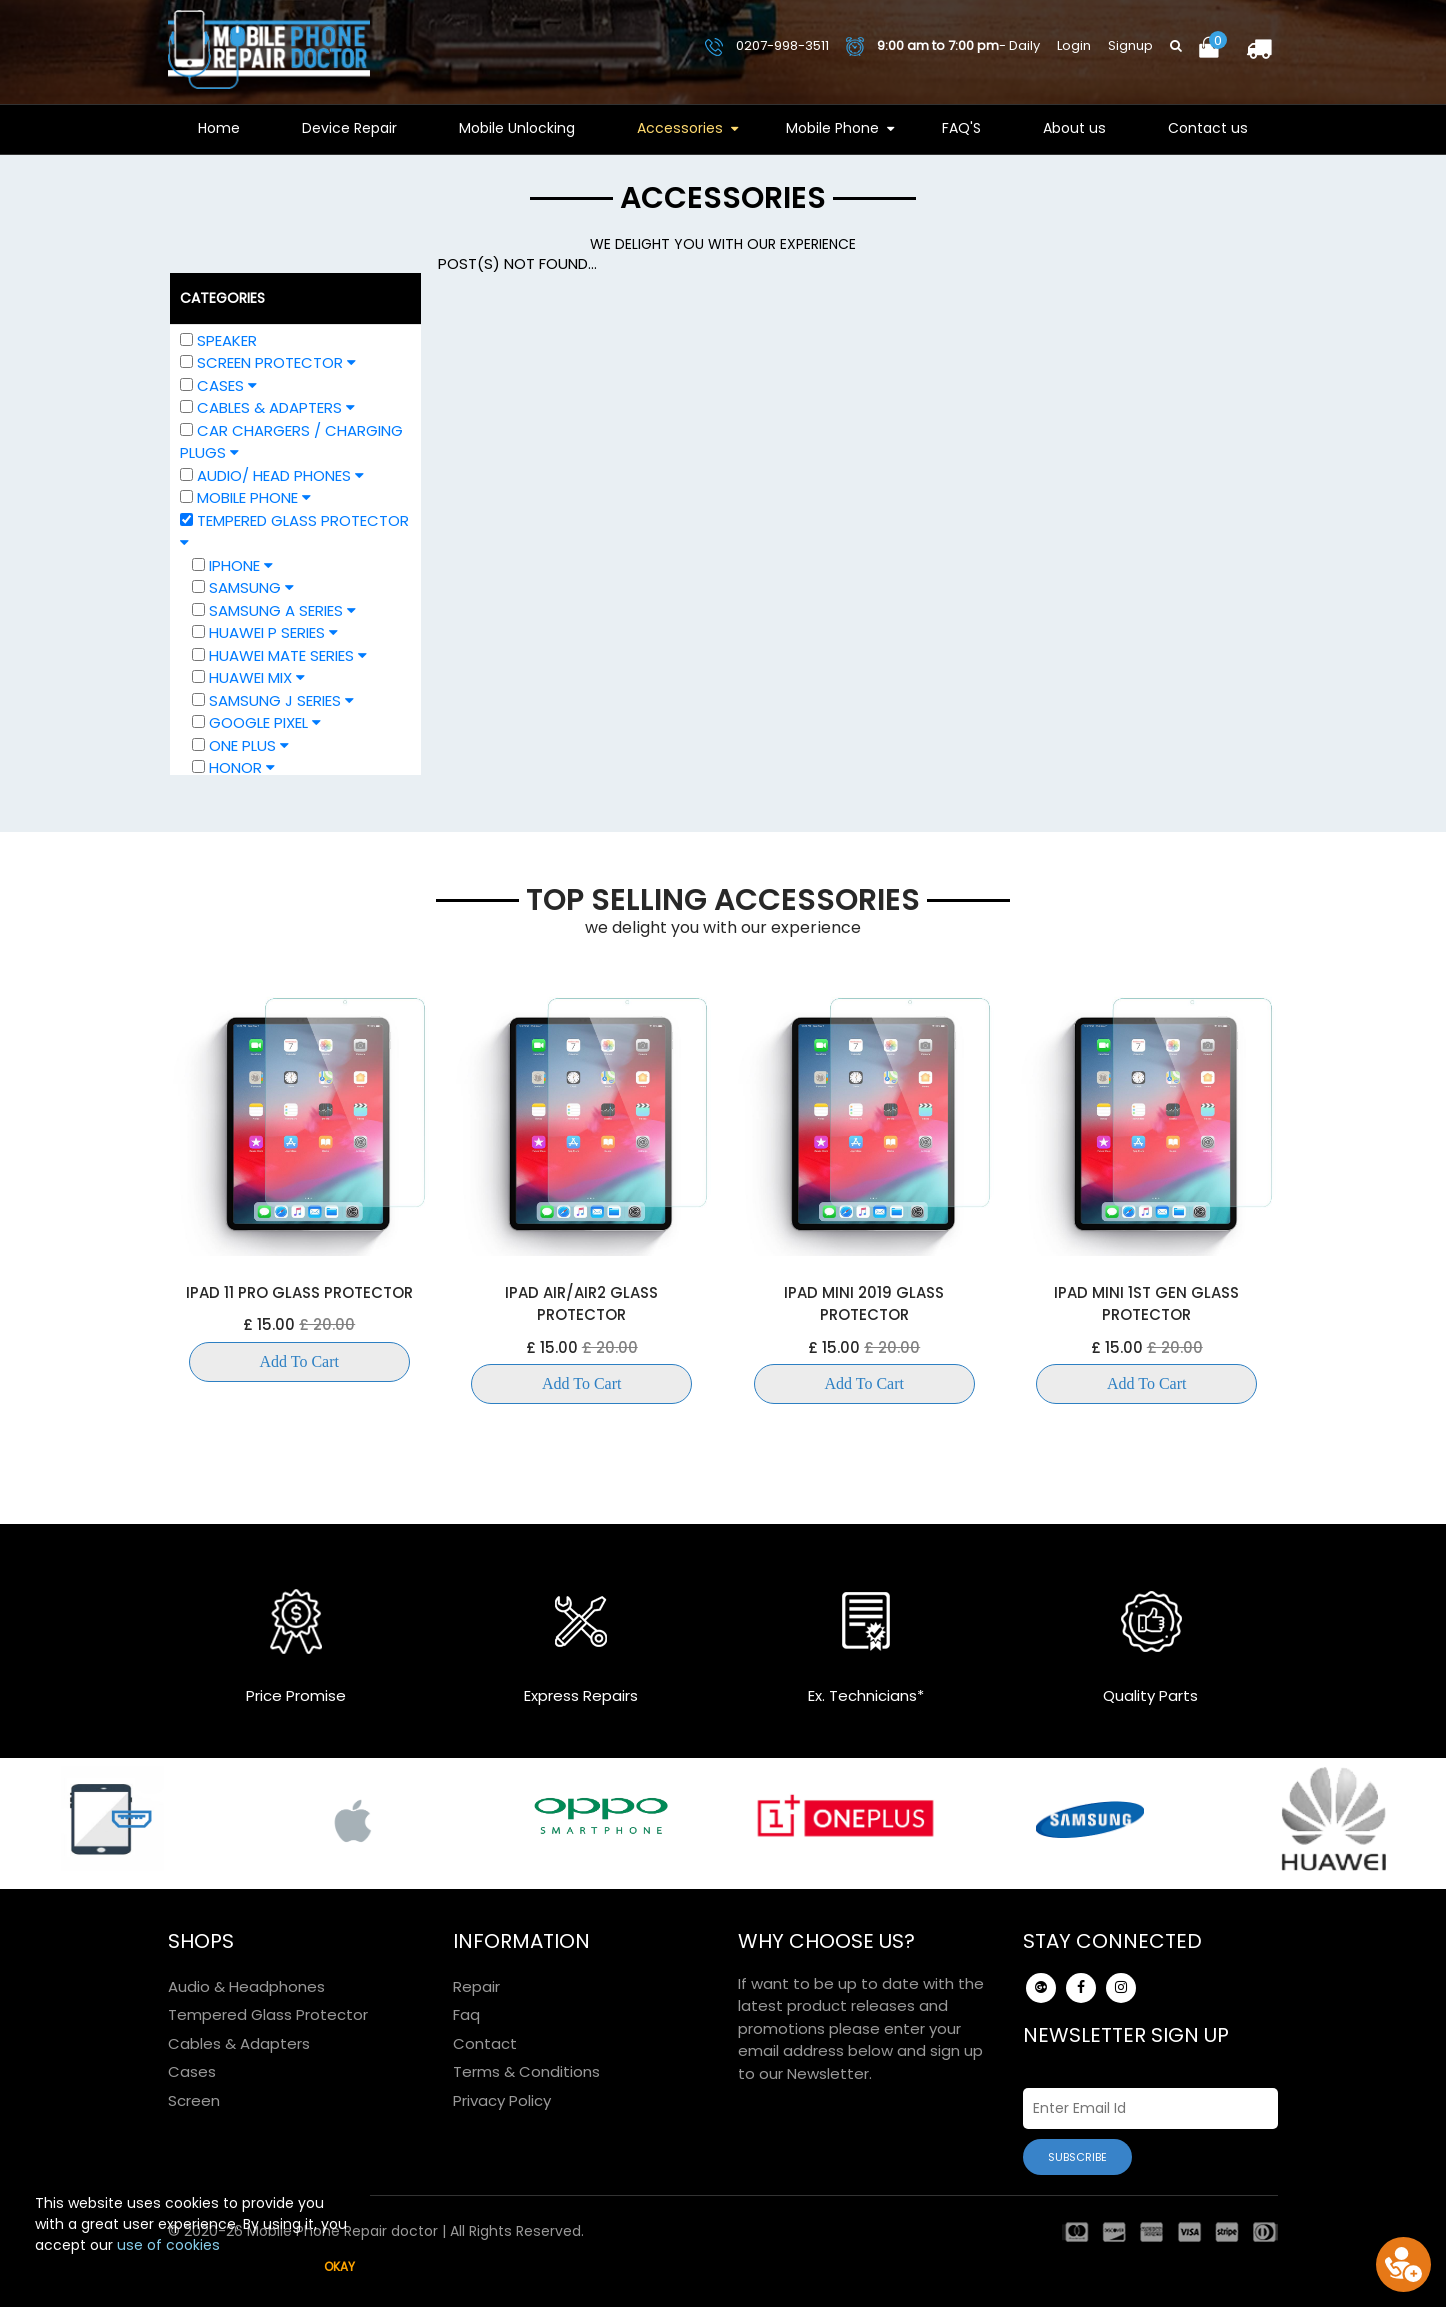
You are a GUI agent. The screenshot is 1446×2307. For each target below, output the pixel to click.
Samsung (243, 587)
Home (219, 128)
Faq (466, 2014)
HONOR (233, 767)
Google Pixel (256, 722)
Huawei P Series (265, 632)
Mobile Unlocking (517, 128)
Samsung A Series (274, 610)
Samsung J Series (273, 700)
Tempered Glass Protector (268, 2014)
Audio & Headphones (246, 1986)
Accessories (680, 128)
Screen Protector (268, 362)
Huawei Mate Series (279, 655)
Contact (485, 2043)
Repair (476, 1986)
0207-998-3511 (767, 45)
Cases (218, 385)
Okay (339, 2266)
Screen (194, 2100)
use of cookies (168, 2245)
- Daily (943, 46)
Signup (1130, 45)
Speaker (227, 340)
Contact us (1208, 128)
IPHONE (232, 565)
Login (1074, 45)
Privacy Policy (502, 2100)
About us (1074, 128)
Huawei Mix (248, 677)
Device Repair (349, 128)
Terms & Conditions (526, 2071)
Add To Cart (299, 1361)
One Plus (240, 745)
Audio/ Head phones (272, 475)
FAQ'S (961, 128)
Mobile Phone (832, 128)
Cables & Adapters (267, 407)
